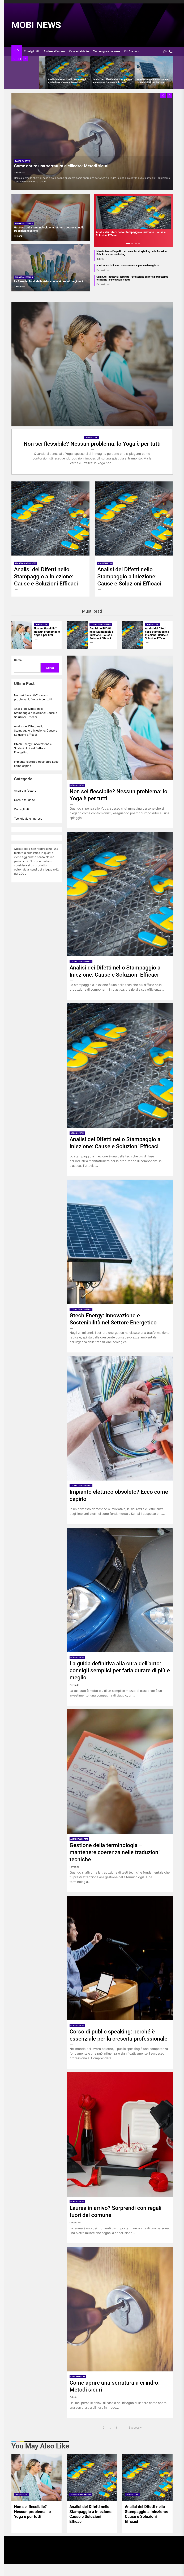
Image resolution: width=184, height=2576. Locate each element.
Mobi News (36, 25)
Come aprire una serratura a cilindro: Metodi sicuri (61, 166)
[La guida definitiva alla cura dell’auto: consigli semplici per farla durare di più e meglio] (120, 1593)
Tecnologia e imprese (106, 51)
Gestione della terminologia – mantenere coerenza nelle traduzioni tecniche (117, 1855)
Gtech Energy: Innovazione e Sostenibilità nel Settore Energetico (116, 1323)
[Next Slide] (169, 95)
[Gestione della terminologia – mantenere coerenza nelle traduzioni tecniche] (50, 217)
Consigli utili (31, 51)
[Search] (171, 51)
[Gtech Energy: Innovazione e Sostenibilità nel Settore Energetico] (120, 1245)
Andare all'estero (24, 223)
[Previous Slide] (163, 95)
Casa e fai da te (79, 51)
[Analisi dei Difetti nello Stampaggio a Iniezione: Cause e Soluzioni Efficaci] (106, 72)
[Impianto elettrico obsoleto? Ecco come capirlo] (120, 1422)
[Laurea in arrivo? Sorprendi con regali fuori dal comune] (120, 2145)
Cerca (18, 663)
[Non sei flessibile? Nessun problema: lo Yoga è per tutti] (61, 72)
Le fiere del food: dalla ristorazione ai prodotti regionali (48, 281)
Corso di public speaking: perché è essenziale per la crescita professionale (115, 2042)
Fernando (19, 235)
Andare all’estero (54, 51)
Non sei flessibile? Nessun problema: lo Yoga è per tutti (57, 81)
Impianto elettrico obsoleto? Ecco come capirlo (36, 767)
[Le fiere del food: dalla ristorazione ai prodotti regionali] (50, 267)
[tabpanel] (133, 217)
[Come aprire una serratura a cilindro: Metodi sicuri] (92, 141)
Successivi (135, 2438)
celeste (18, 286)
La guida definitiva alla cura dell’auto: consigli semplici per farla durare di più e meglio (118, 1674)
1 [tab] (128, 243)
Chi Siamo (131, 51)
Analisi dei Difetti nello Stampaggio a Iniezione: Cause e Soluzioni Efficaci (106, 82)
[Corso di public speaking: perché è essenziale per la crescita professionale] (120, 1962)
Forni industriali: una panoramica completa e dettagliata (127, 265)
